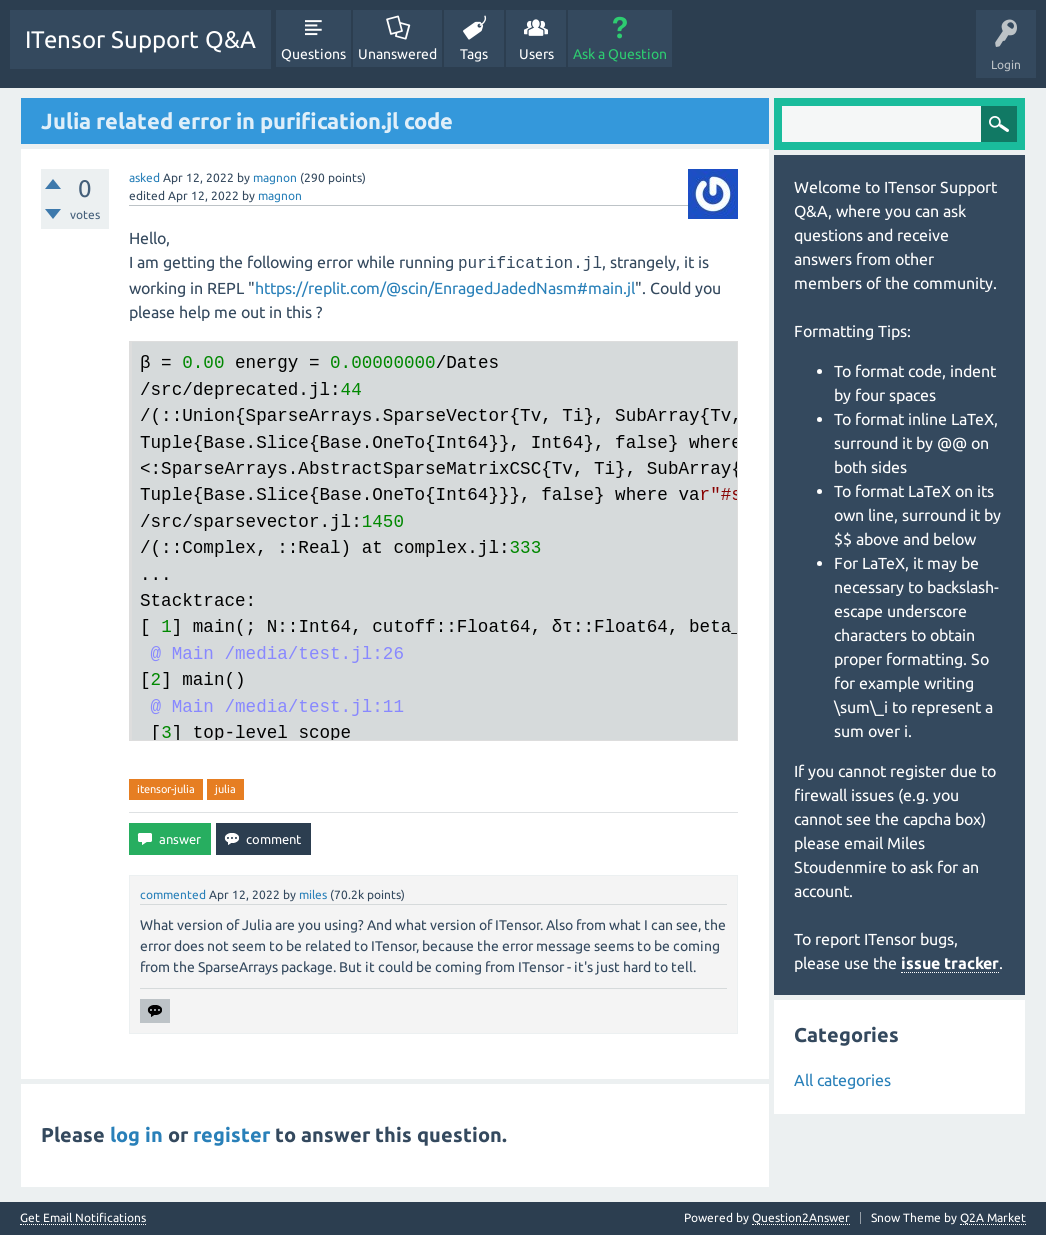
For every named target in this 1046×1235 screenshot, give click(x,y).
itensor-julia (166, 789)
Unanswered (397, 54)
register (231, 1134)
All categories (842, 1080)
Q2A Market (993, 1217)
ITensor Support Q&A (140, 39)
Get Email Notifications (83, 1218)
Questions (313, 54)
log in (136, 1134)
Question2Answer (801, 1217)
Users (536, 54)
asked (144, 177)
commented (173, 894)
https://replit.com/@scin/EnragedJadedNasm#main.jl (445, 288)
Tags (474, 54)
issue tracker (950, 963)
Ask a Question (620, 54)
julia (225, 789)
